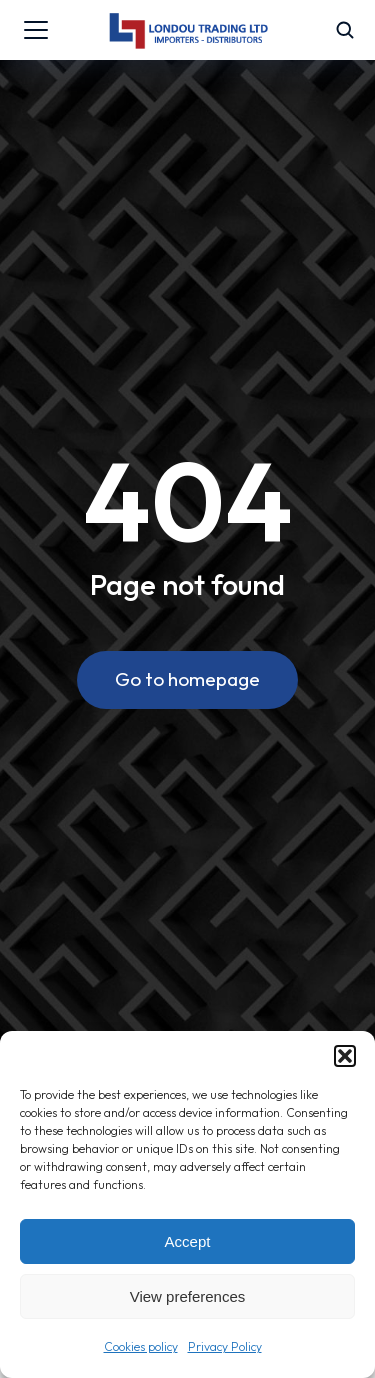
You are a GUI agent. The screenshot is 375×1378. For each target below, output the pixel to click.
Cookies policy (141, 1346)
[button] (345, 1056)
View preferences (188, 1296)
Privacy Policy (225, 1346)
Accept (188, 1241)
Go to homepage (187, 679)
